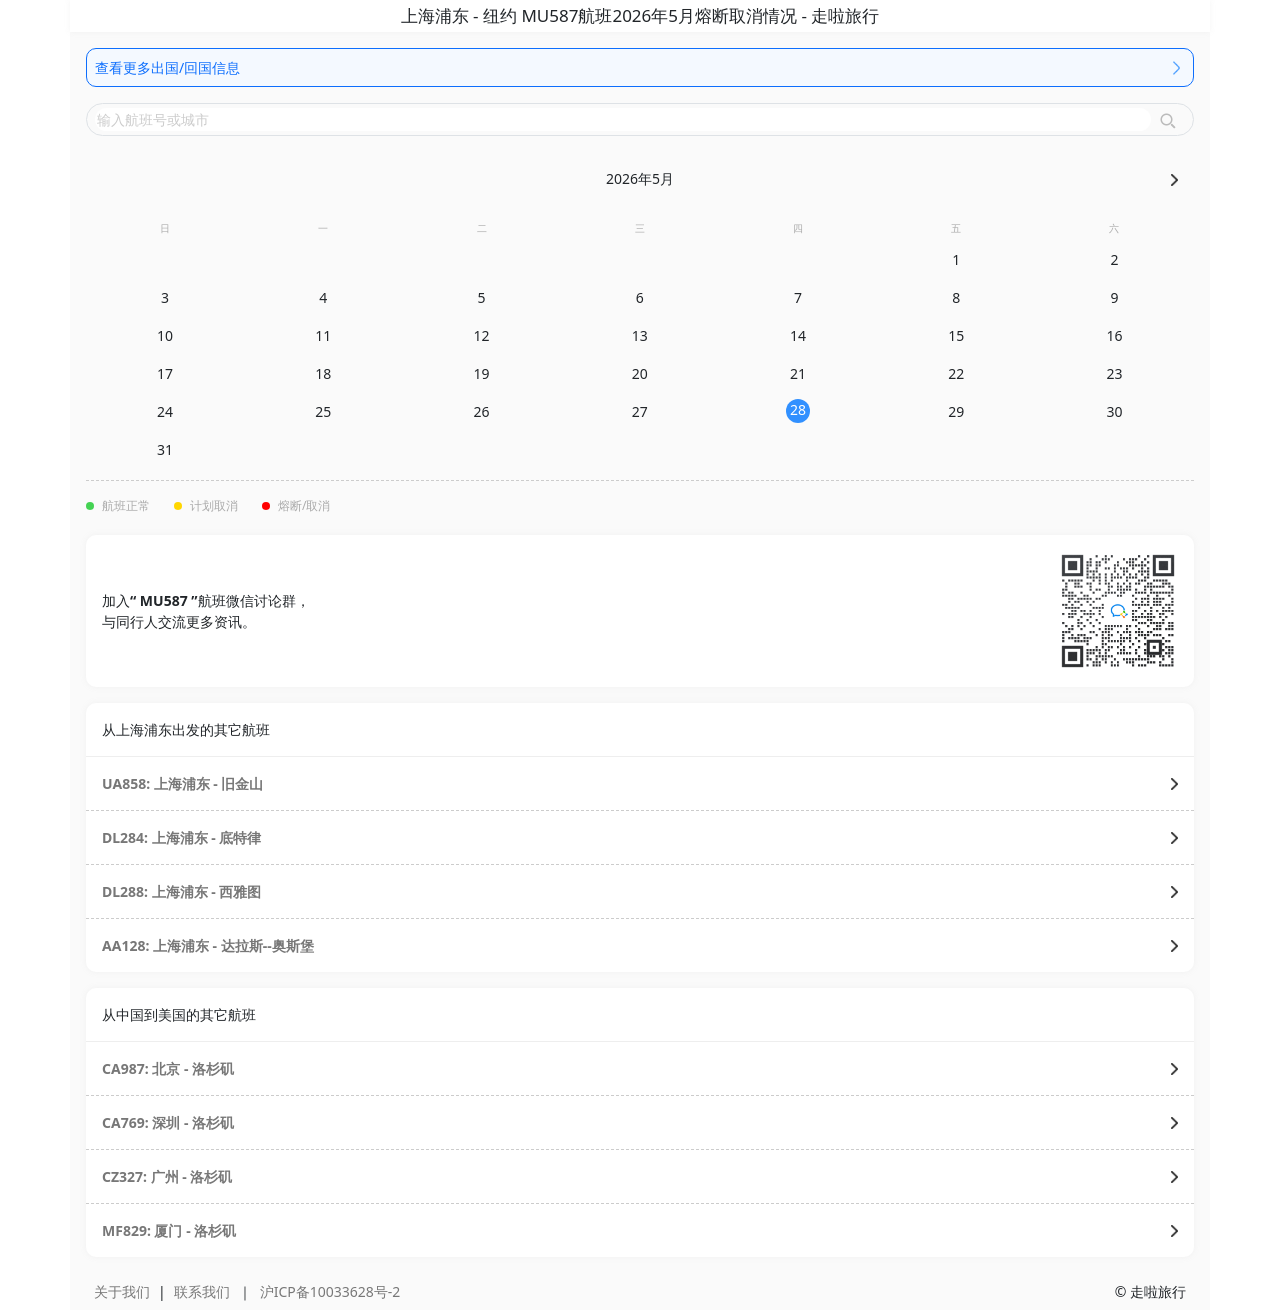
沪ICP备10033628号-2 (330, 1291)
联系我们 (202, 1291)
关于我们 (122, 1291)
